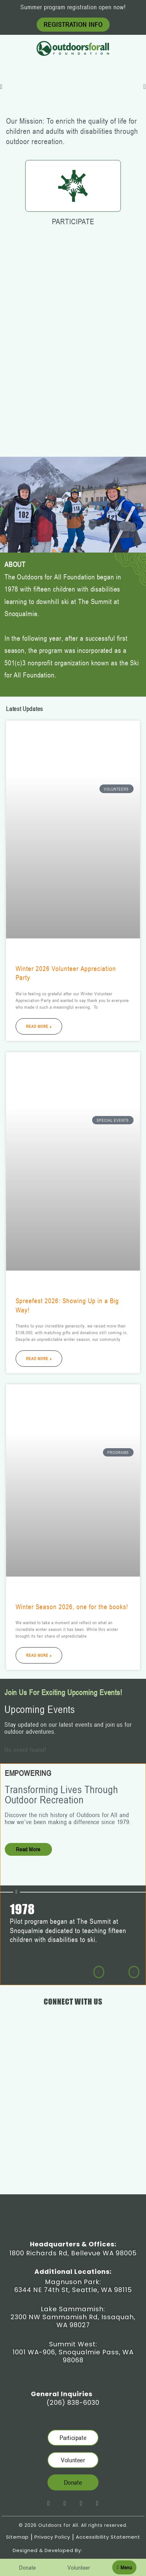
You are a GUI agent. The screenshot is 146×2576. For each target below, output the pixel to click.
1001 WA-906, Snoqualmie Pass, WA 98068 (73, 2356)
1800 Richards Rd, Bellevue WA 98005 (73, 2253)
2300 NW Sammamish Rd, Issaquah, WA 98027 (73, 2320)
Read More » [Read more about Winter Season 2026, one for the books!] (39, 1655)
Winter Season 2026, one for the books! (72, 1607)
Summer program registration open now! (73, 7)
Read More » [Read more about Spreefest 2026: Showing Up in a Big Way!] (39, 1358)
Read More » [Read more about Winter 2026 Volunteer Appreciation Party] (39, 1026)
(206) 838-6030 (73, 2402)
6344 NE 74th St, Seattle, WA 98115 (73, 2289)
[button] (1, 86)
